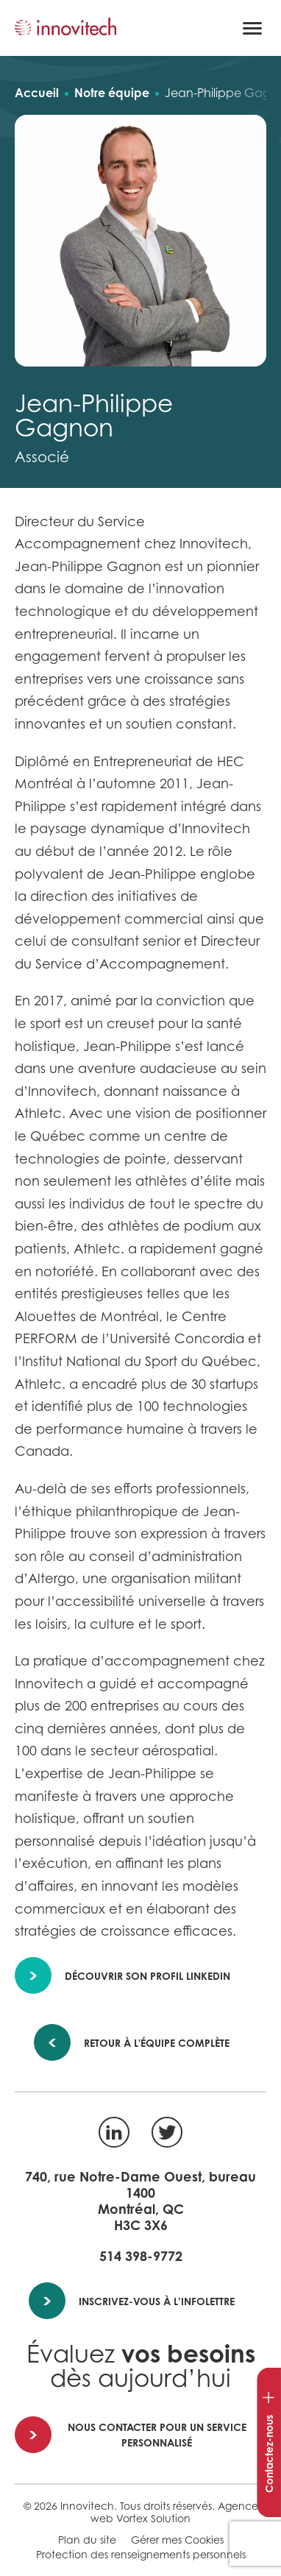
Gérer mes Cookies (177, 2539)
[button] (252, 28)
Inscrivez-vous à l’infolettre (132, 2301)
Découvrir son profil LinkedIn (123, 1976)
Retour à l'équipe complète (147, 2043)
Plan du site (87, 2539)
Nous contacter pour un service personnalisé (131, 2435)
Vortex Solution (153, 2518)
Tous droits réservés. (167, 2505)
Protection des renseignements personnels (141, 2554)
